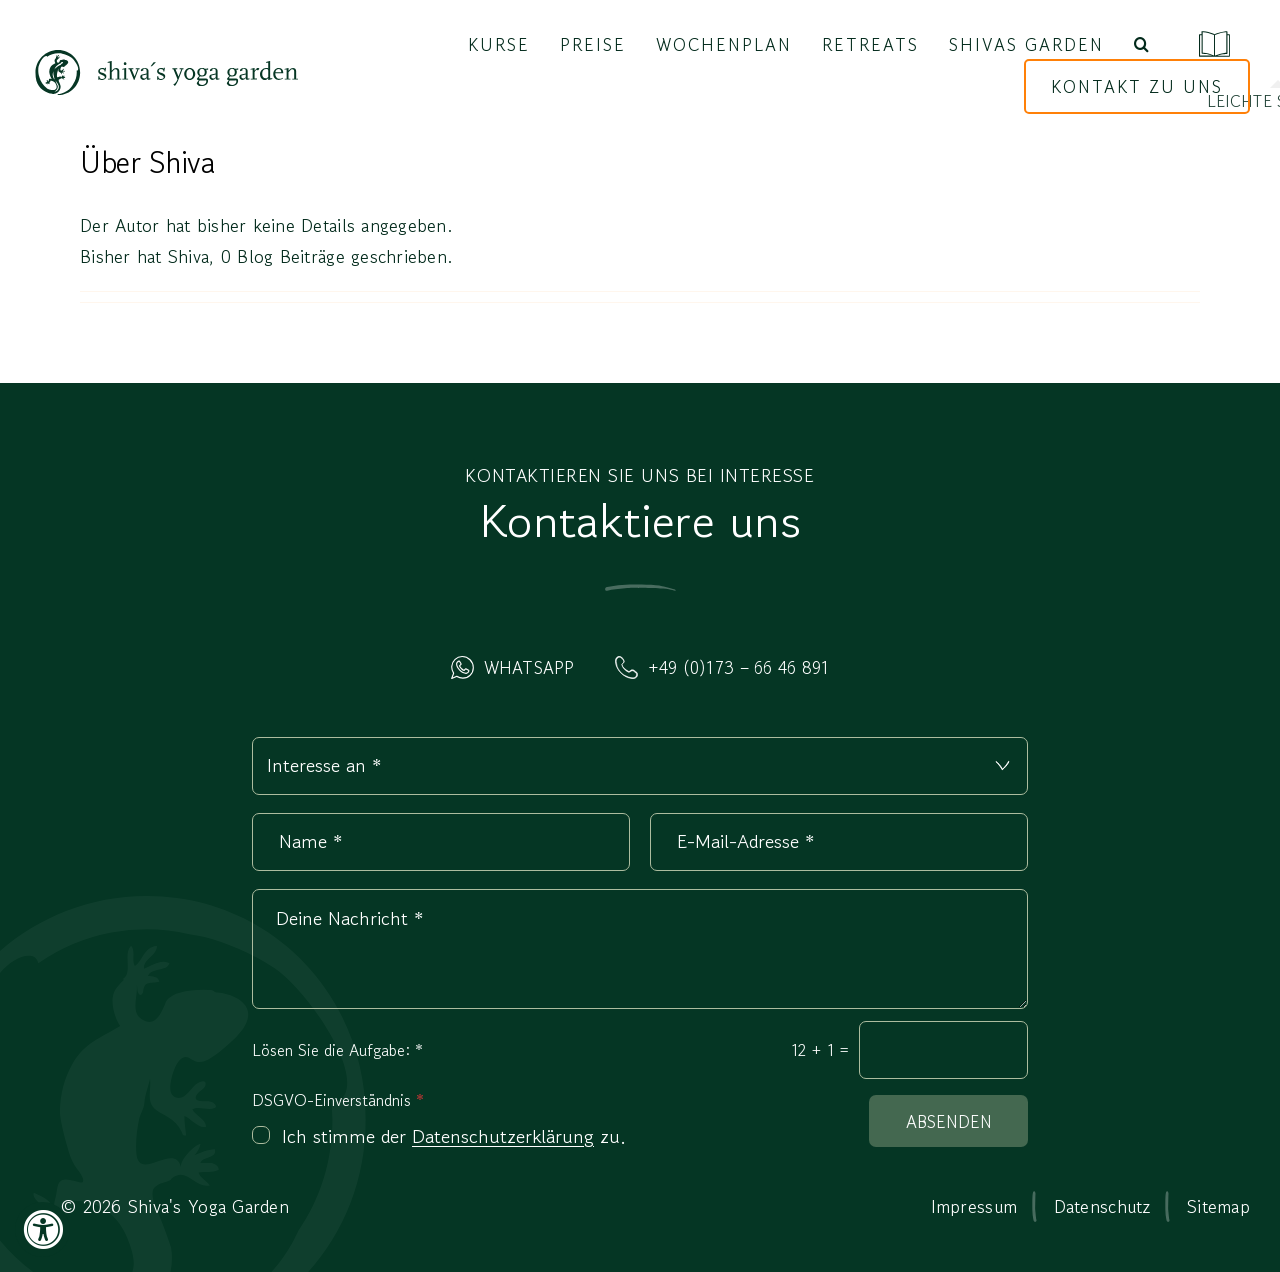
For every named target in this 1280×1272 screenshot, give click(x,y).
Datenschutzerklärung (503, 1136)
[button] (1141, 45)
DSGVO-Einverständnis (338, 1100)
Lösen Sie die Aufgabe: (337, 1050)
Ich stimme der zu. (454, 1137)
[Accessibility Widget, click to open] (42, 1229)
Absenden (949, 1121)
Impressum (974, 1206)
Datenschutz (1102, 1206)
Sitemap (1218, 1206)
